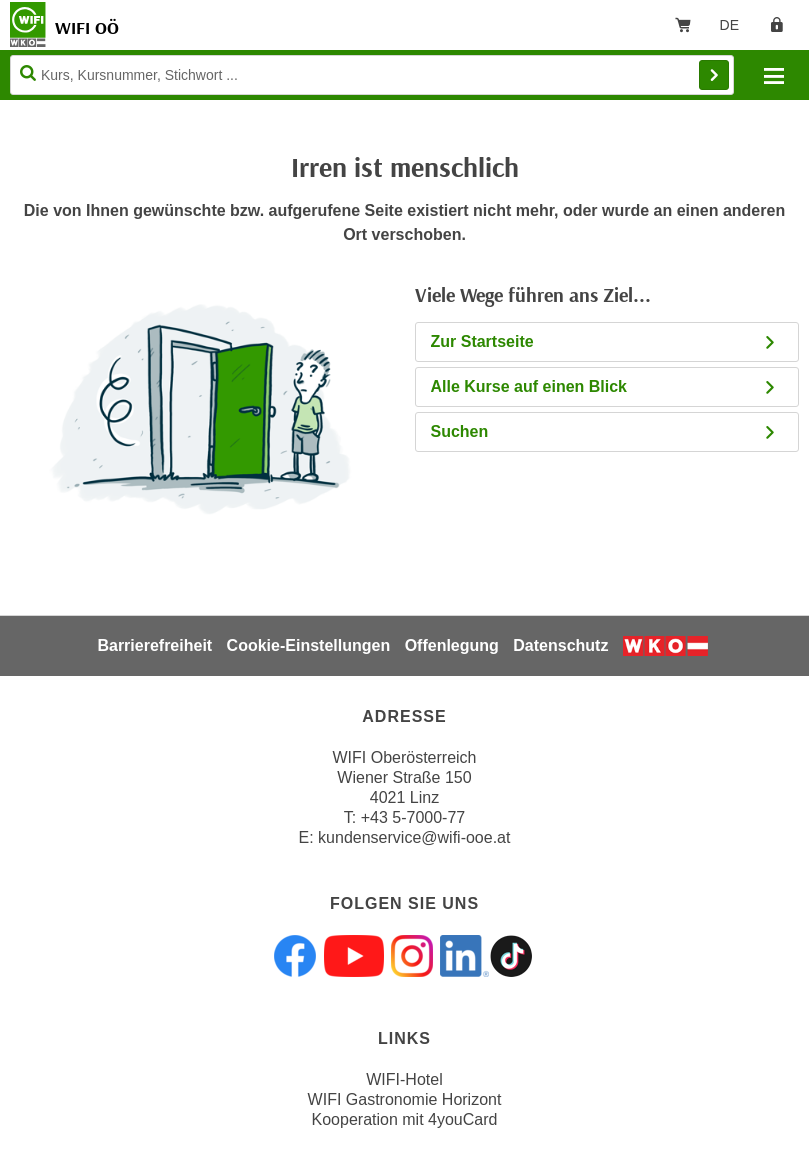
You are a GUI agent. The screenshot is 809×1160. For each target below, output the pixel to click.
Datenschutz (560, 645)
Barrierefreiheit (154, 645)
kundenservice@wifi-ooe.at (414, 837)
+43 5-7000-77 (413, 817)
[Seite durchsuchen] (372, 75)
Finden (714, 75)
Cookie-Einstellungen (309, 645)
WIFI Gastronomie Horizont (405, 1099)
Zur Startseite (605, 341)
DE (736, 29)
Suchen (605, 431)
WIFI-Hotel (404, 1079)
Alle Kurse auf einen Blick (605, 386)
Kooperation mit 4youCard (405, 1119)
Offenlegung (452, 645)
